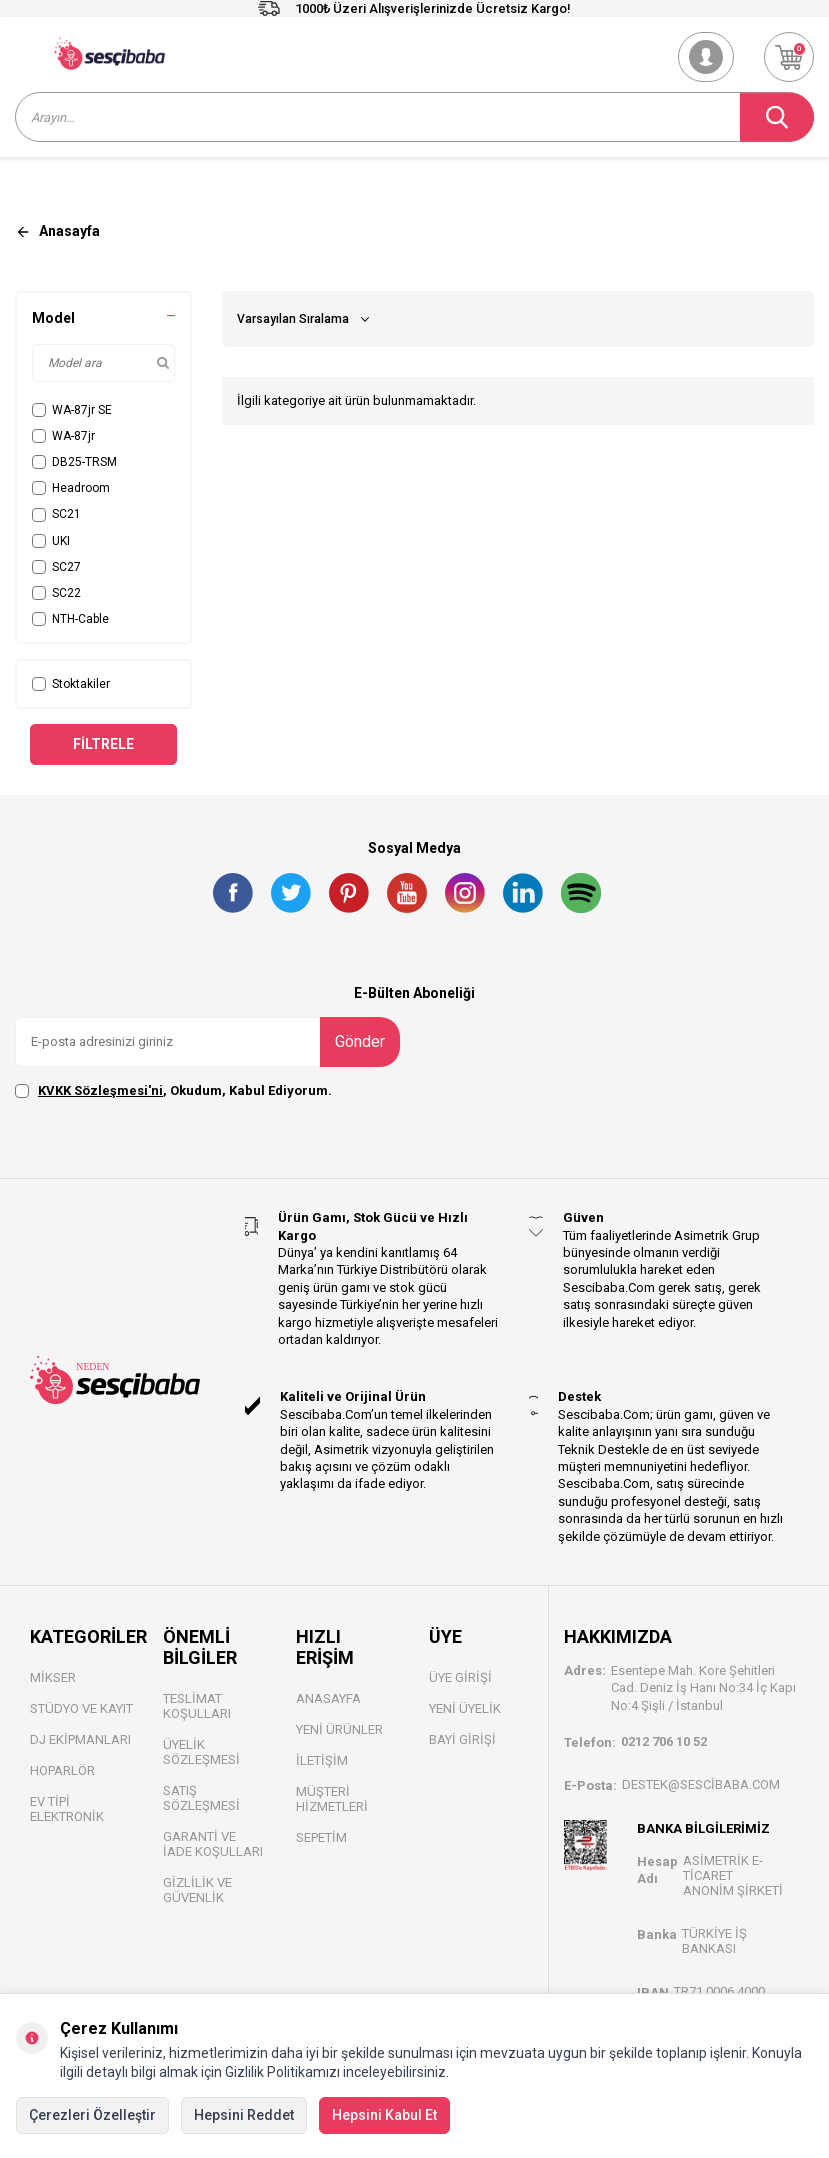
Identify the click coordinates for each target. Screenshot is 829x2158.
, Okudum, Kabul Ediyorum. (173, 1091)
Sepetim (321, 1837)
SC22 (56, 593)
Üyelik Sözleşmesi (201, 1752)
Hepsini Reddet (244, 2115)
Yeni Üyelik (465, 1708)
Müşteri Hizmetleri (332, 1799)
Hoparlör (62, 1770)
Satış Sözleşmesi (201, 1798)
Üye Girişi (460, 1677)
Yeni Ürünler (339, 1729)
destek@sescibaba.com (701, 1784)
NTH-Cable (70, 619)
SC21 (56, 514)
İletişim (322, 1760)
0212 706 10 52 (664, 1741)
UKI (51, 541)
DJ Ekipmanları (80, 1739)
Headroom (71, 488)
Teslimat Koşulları (197, 1706)
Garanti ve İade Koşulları (213, 1844)
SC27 (56, 567)
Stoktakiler (71, 684)
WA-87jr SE (72, 410)
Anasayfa (328, 1698)
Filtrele (103, 744)
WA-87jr (63, 436)
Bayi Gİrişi (462, 1739)
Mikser (53, 1677)
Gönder (360, 1041)
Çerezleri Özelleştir (92, 2115)
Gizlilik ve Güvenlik (197, 1890)
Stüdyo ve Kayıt (81, 1708)
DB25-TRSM (74, 462)
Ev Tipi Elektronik (67, 1809)
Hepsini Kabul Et (384, 2115)
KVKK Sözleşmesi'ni (100, 1090)
